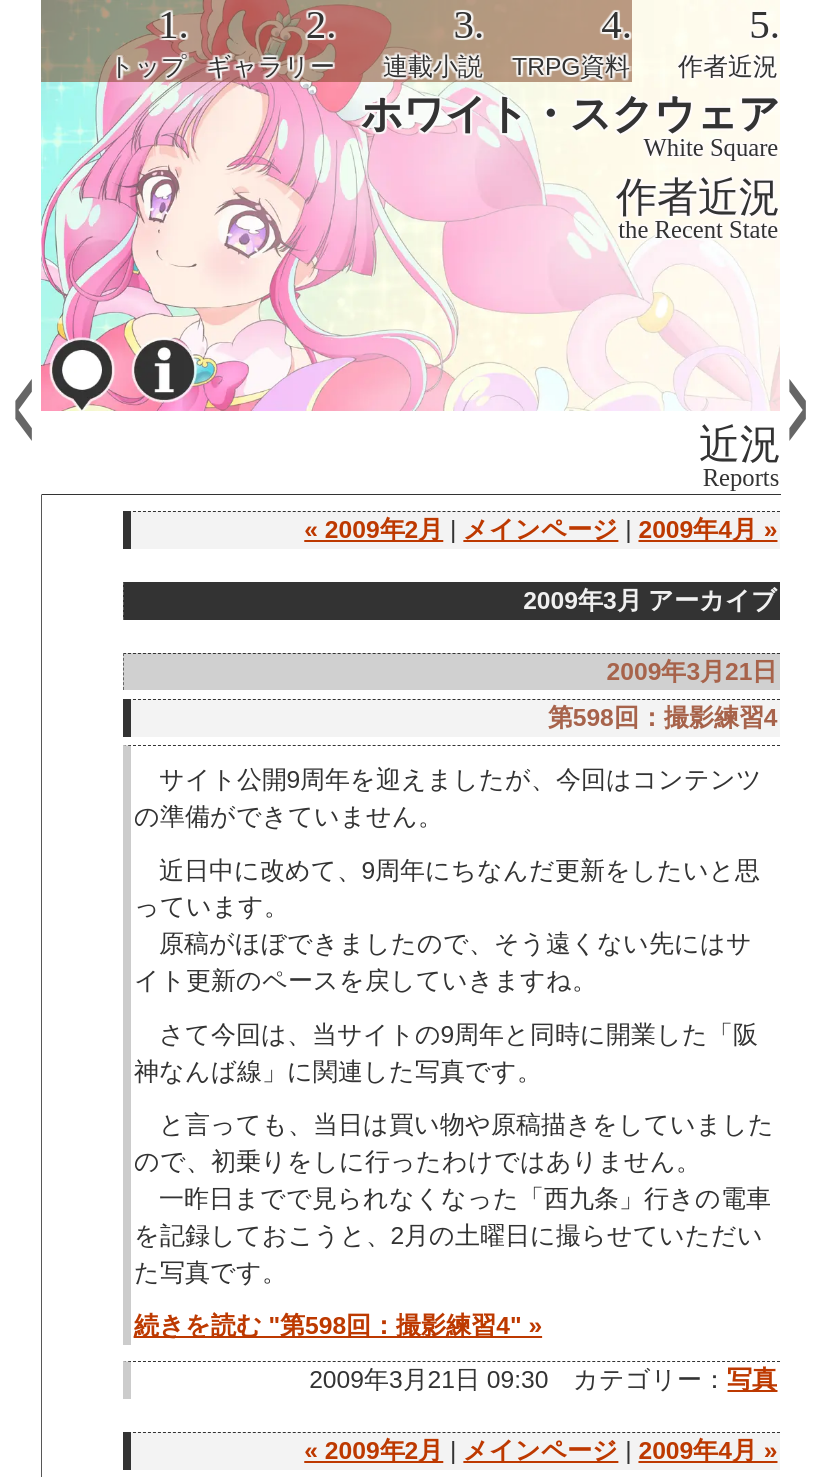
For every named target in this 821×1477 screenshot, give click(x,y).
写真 (752, 1379)
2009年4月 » (707, 529)
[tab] (115, 41)
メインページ (540, 529)
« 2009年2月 (373, 529)
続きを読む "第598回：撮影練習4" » (338, 1325)
